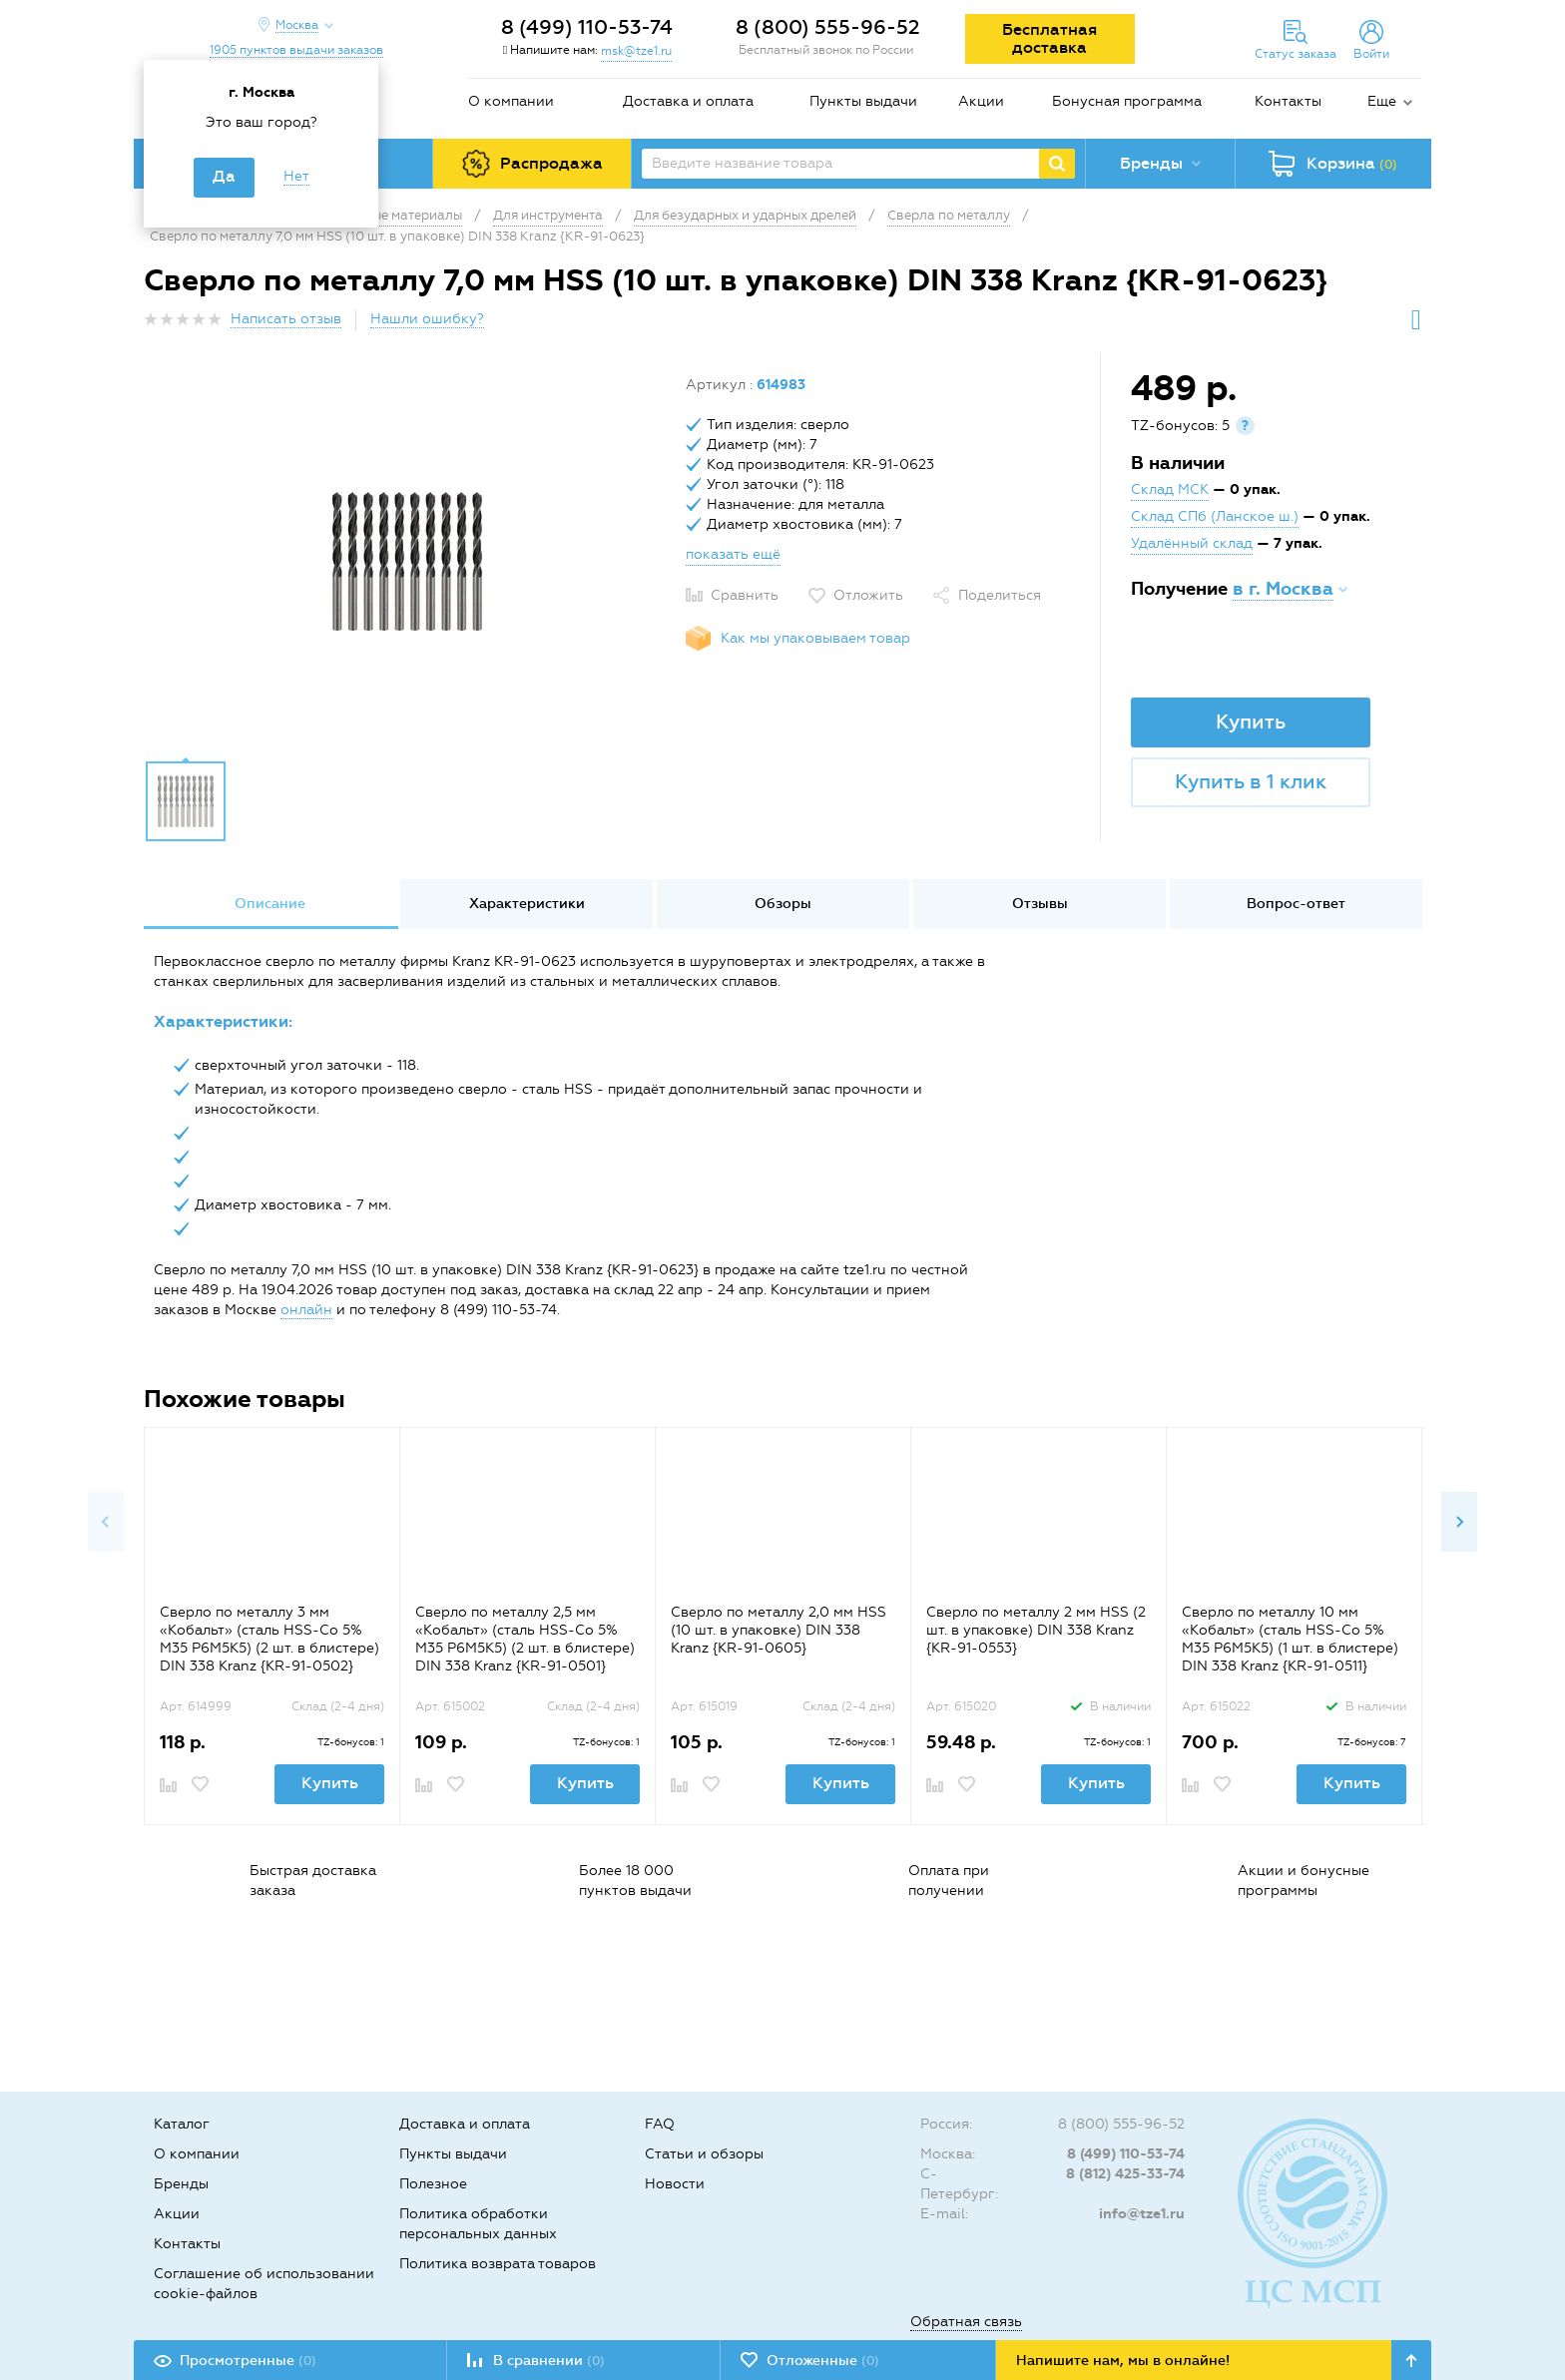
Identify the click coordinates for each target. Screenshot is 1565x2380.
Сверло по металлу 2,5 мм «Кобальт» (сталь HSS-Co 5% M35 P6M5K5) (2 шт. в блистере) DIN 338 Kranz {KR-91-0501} (525, 1639)
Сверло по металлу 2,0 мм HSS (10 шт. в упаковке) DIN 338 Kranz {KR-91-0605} (778, 1630)
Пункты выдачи (863, 101)
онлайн (306, 1309)
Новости (675, 2183)
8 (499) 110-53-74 (587, 27)
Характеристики (527, 903)
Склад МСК (1170, 489)
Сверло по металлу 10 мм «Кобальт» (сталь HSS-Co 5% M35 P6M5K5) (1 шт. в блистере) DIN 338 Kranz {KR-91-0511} (1290, 1639)
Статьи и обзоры (704, 2153)
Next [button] (1459, 1522)
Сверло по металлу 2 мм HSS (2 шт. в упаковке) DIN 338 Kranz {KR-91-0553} (1036, 1630)
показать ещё (733, 554)
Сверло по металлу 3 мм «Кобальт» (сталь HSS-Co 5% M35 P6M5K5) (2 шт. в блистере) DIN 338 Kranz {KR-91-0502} (269, 1639)
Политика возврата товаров (497, 2263)
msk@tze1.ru (636, 51)
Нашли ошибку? (427, 318)
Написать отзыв (286, 318)
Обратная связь (966, 2321)
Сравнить (745, 595)
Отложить (868, 595)
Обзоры (783, 903)
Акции (981, 101)
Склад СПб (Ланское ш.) (1215, 516)
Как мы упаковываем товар (815, 638)
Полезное (433, 2183)
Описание (270, 903)
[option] (407, 561)
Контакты (1288, 101)
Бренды (181, 2183)
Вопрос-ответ (1296, 903)
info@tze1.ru (1142, 2213)
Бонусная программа (1127, 101)
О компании (511, 101)
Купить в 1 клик (1250, 781)
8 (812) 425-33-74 (1125, 2173)
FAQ (660, 2124)
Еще (1381, 101)
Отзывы (1040, 903)
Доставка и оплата (688, 101)
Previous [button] (106, 1522)
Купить (1251, 721)
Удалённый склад (1192, 543)
